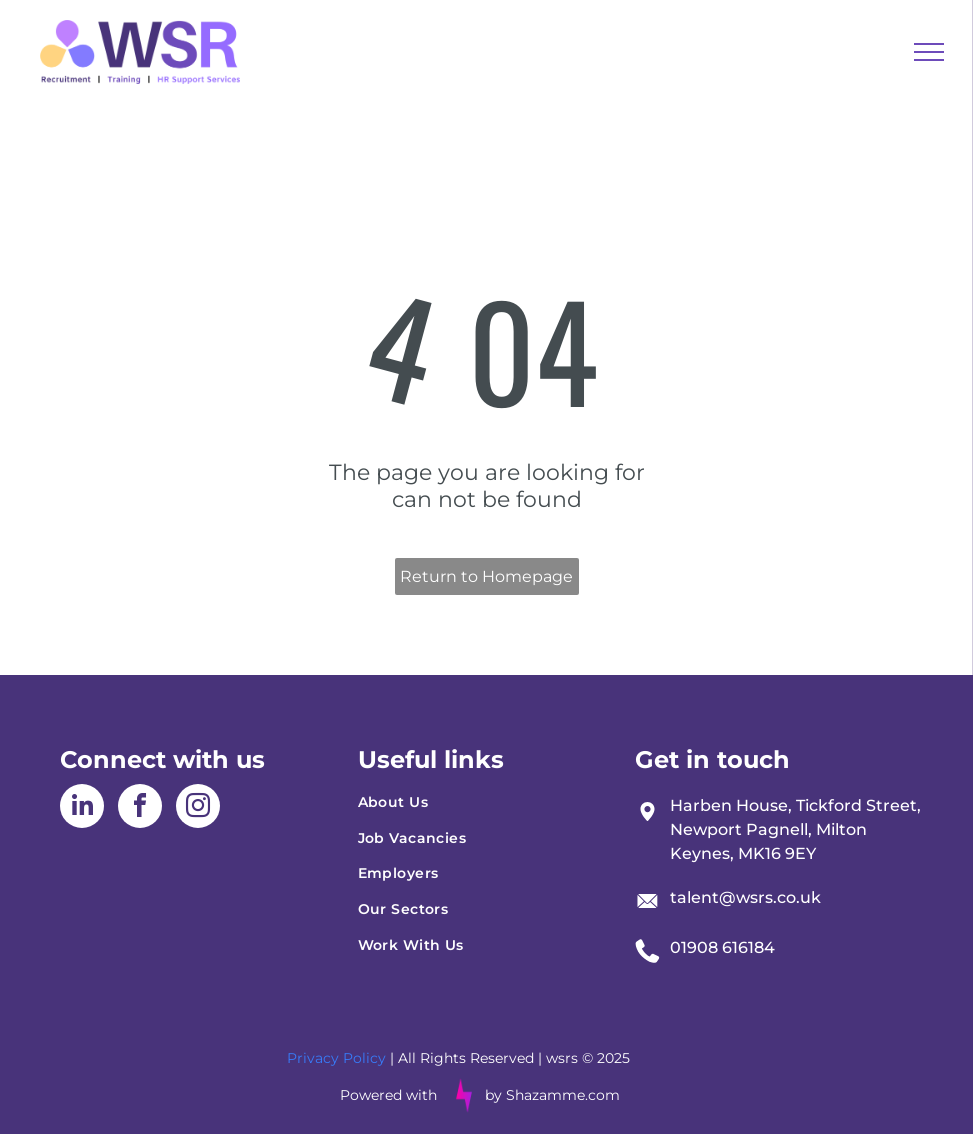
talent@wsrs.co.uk (745, 897)
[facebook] (140, 808)
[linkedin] (82, 808)
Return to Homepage (486, 576)
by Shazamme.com (552, 1095)
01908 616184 (722, 947)
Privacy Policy (336, 1058)
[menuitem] (487, 802)
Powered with (388, 1095)
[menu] (929, 52)
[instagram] (198, 808)
